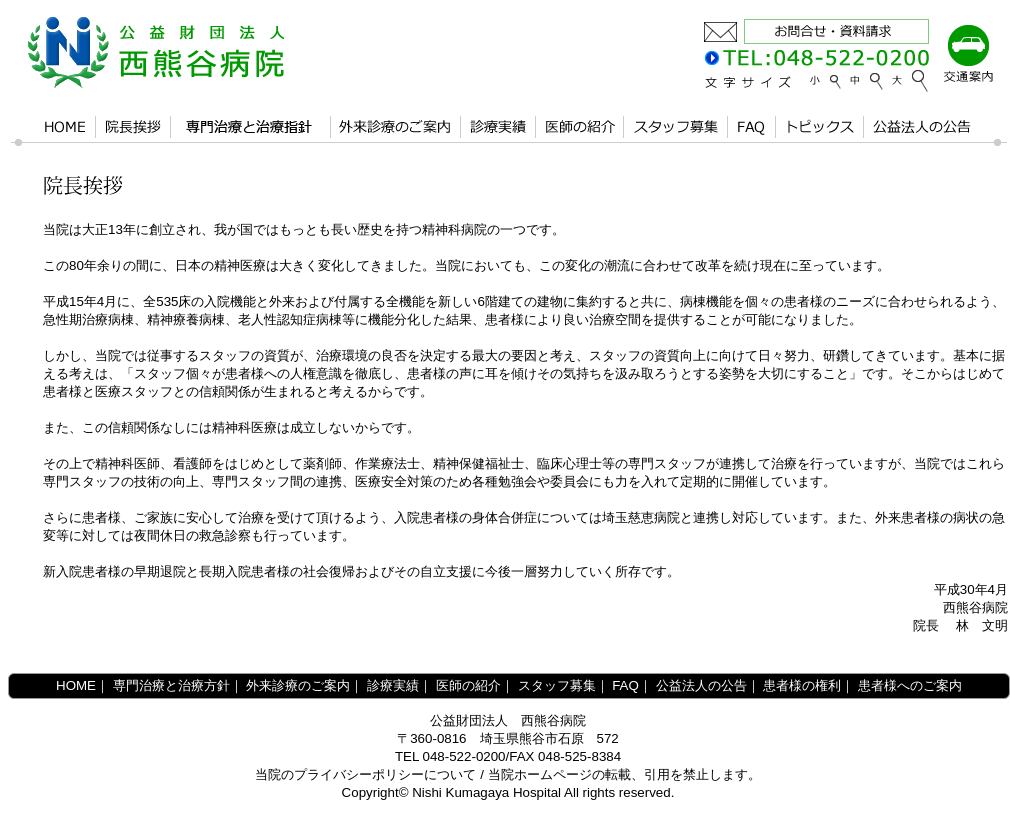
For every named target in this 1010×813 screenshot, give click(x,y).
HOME (76, 685)
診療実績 (393, 685)
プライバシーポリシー (359, 774)
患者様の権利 (802, 685)
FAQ (625, 685)
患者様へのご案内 (910, 685)
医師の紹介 (468, 685)
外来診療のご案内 (298, 685)
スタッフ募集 (557, 685)
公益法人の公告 (701, 685)
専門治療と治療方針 (171, 685)
